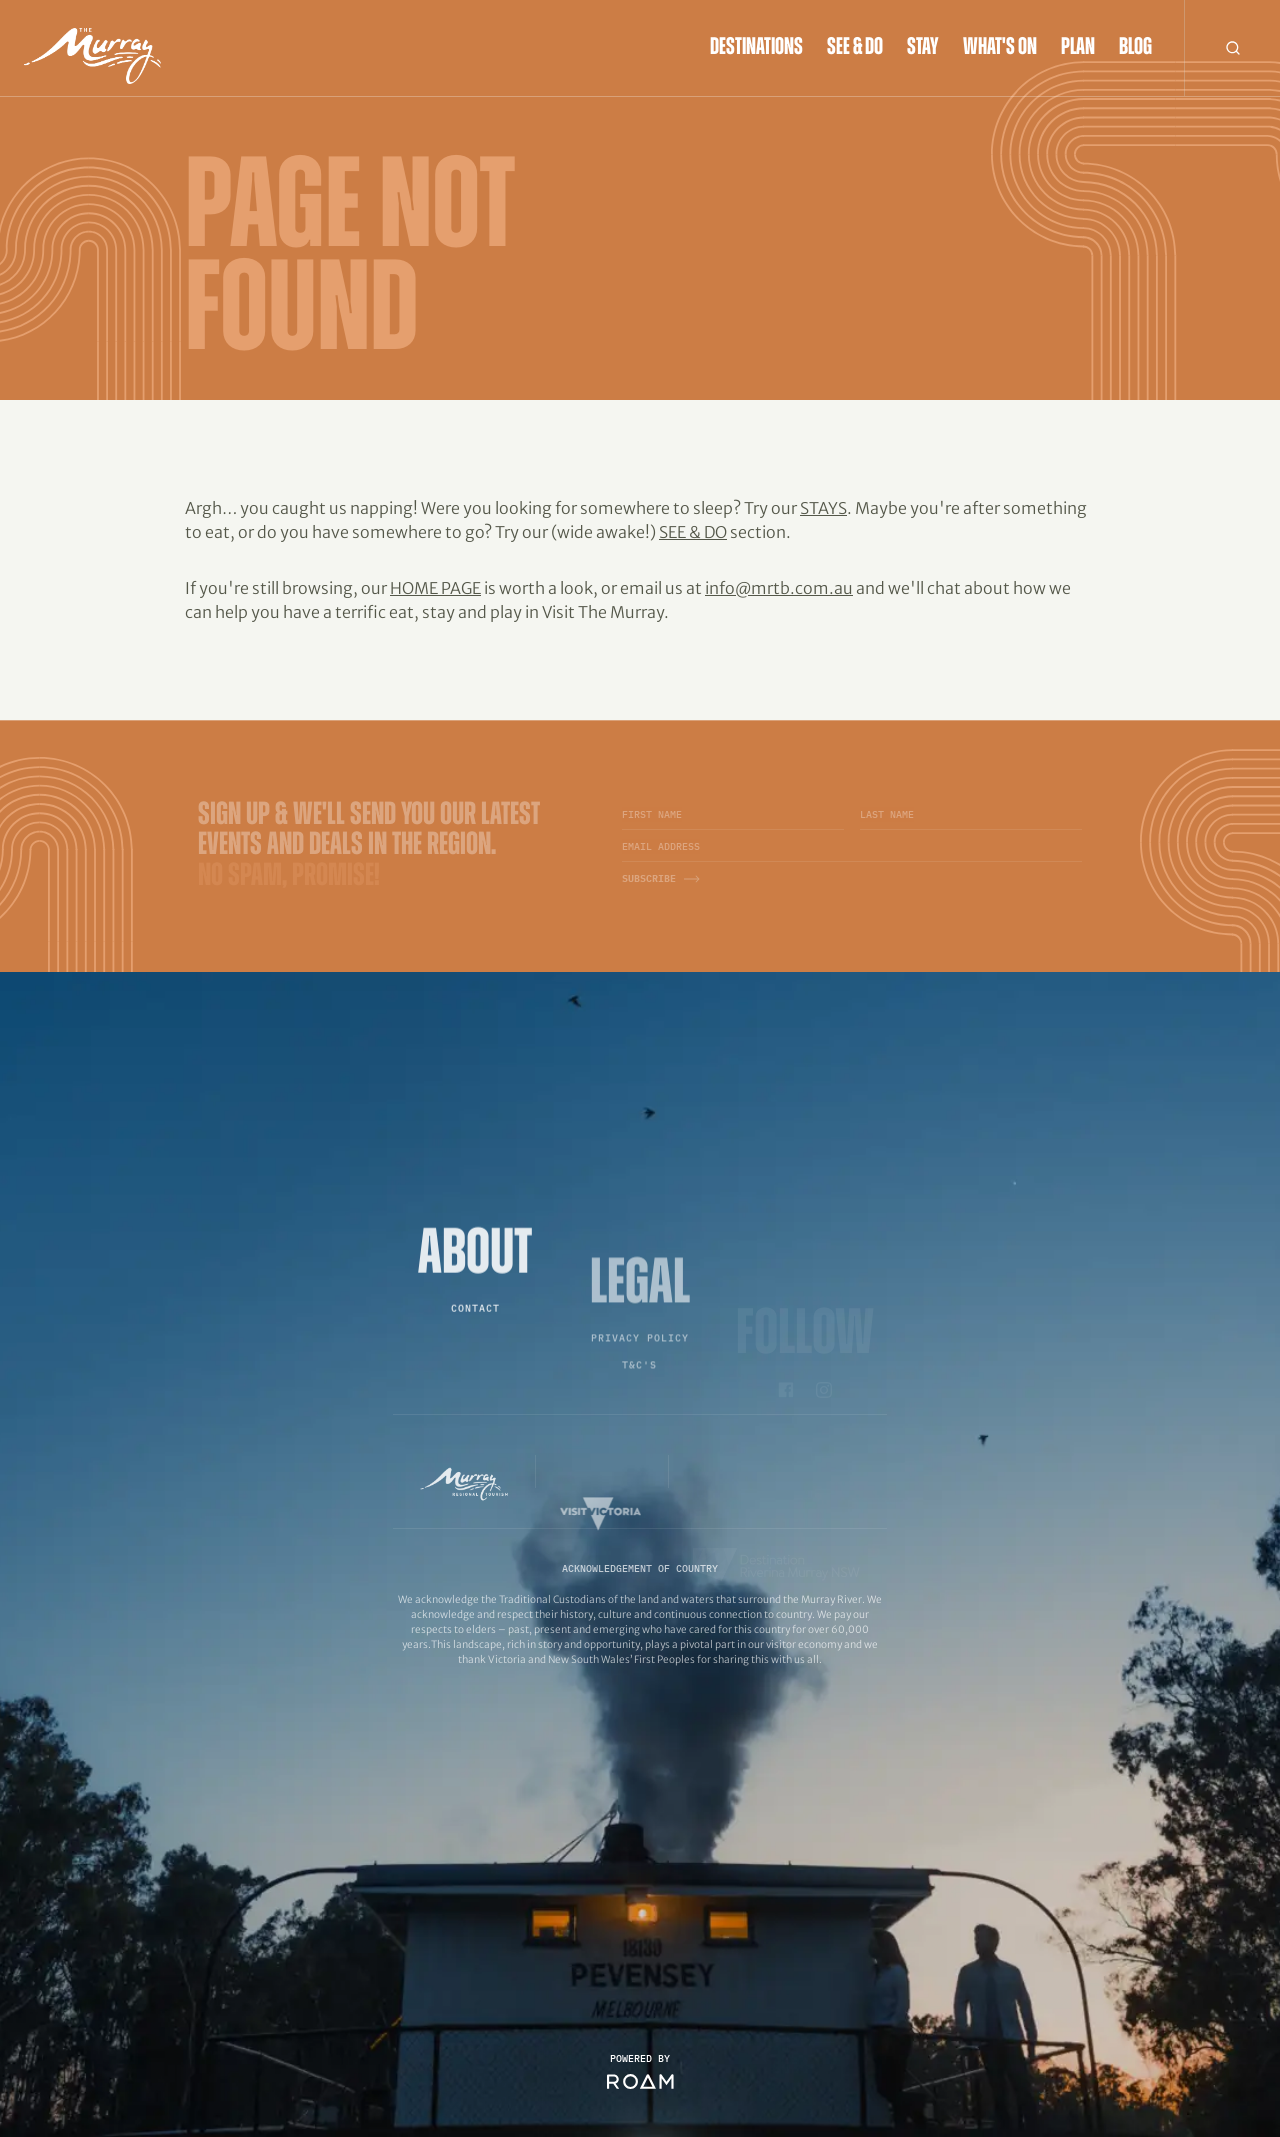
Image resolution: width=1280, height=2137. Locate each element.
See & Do (855, 48)
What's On (1000, 48)
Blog (1135, 48)
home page (435, 588)
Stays (823, 508)
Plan (1078, 48)
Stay (923, 48)
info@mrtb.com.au (779, 588)
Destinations (756, 48)
